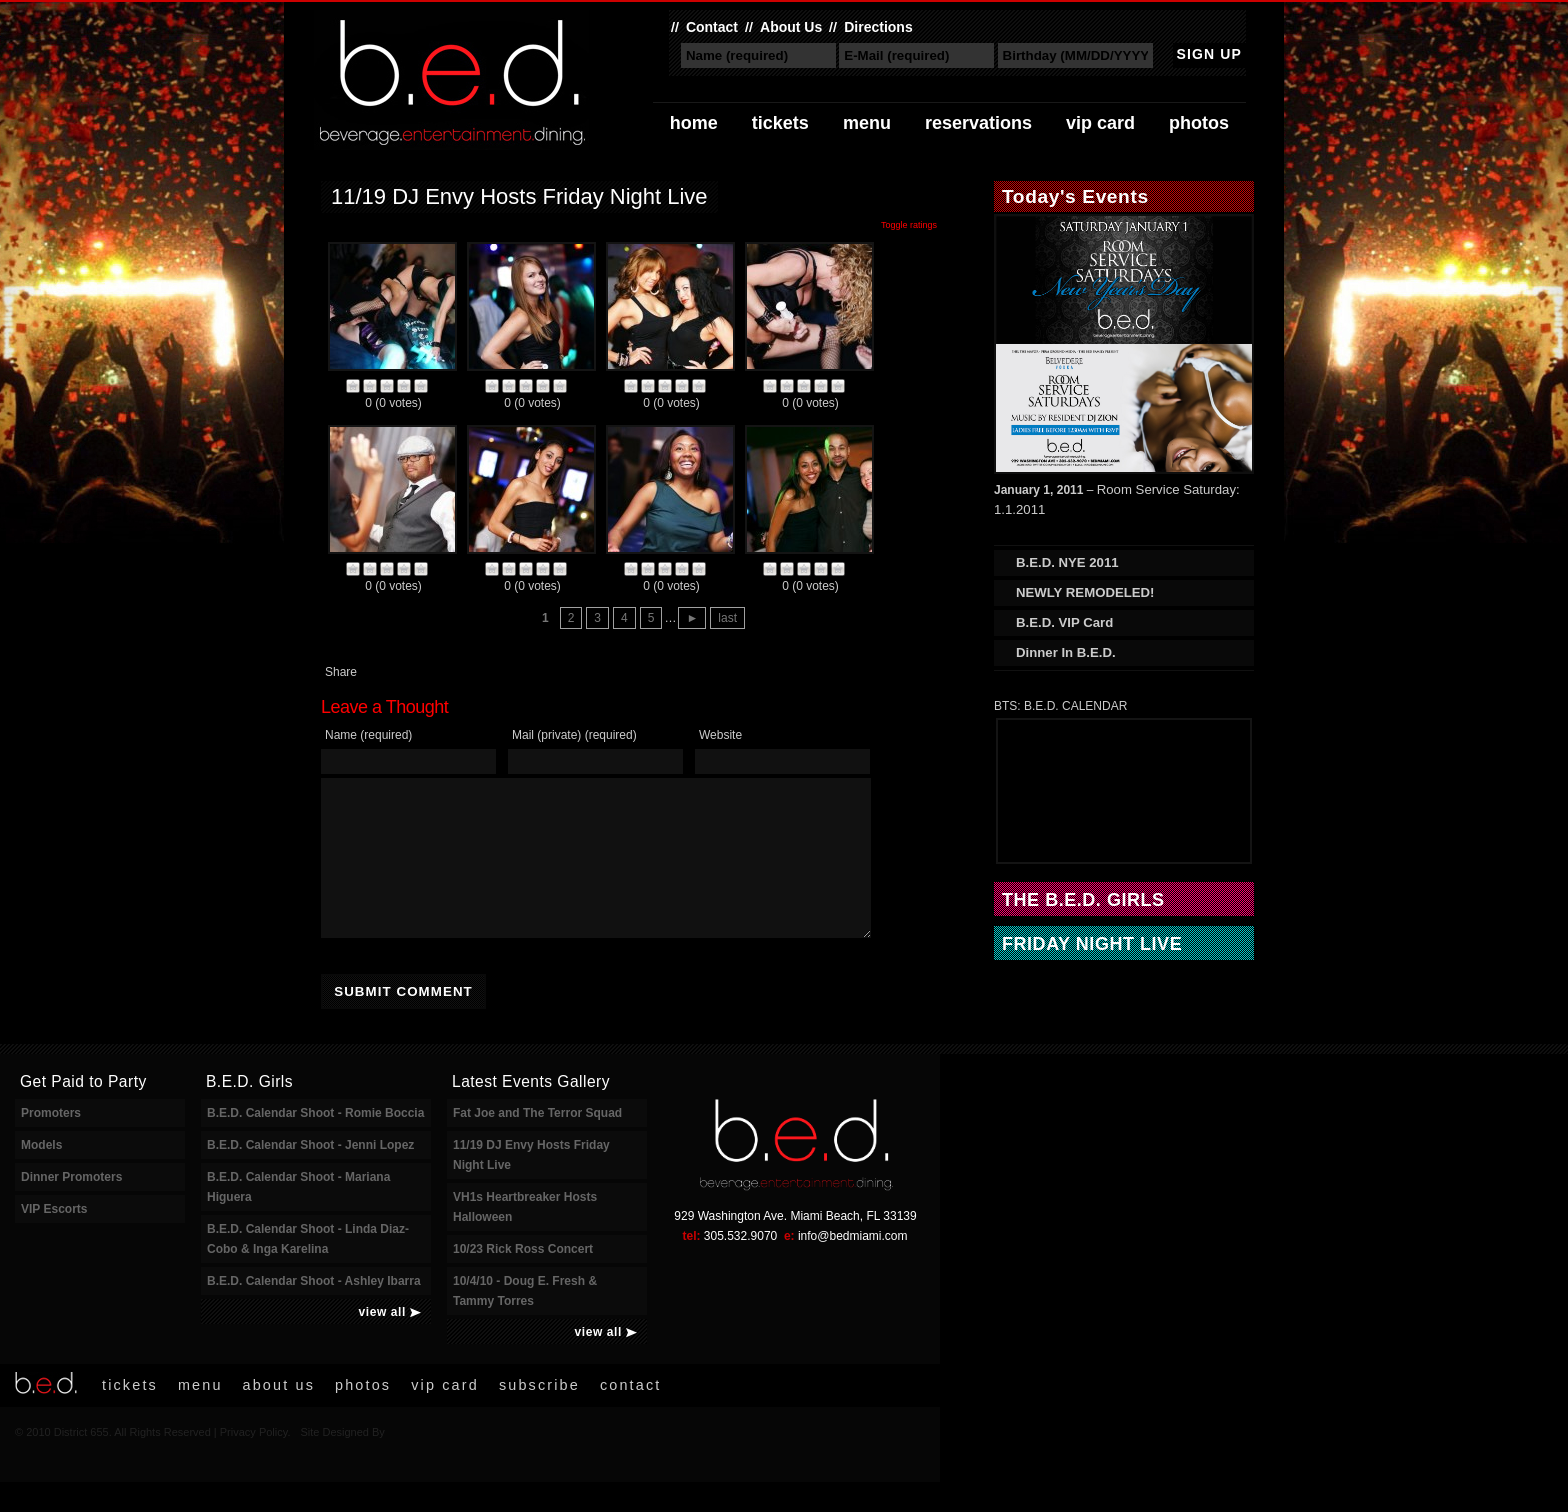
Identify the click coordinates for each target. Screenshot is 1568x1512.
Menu (867, 123)
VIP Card (1100, 123)
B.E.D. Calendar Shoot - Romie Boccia (315, 1143)
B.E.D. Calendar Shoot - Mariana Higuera (298, 1217)
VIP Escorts (54, 1239)
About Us (791, 27)
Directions (878, 27)
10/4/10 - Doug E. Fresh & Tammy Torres (525, 1321)
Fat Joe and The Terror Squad (537, 1143)
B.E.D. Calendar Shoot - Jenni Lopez (310, 1175)
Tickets (780, 123)
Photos (1199, 123)
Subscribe (539, 1415)
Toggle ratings (909, 225)
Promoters (51, 1143)
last (727, 618)
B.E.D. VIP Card (1064, 622)
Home (694, 123)
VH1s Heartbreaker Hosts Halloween (525, 1237)
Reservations (978, 123)
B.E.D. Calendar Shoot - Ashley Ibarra (314, 1311)
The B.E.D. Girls (1083, 900)
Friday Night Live (1092, 944)
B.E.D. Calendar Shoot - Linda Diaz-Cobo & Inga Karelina (308, 1269)
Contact (712, 27)
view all (383, 1342)
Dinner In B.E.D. (1066, 652)
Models (41, 1175)
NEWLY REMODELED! (1085, 592)
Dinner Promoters (71, 1207)
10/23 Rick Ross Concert (523, 1279)
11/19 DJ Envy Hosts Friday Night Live (531, 1185)
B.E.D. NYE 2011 (1067, 562)
